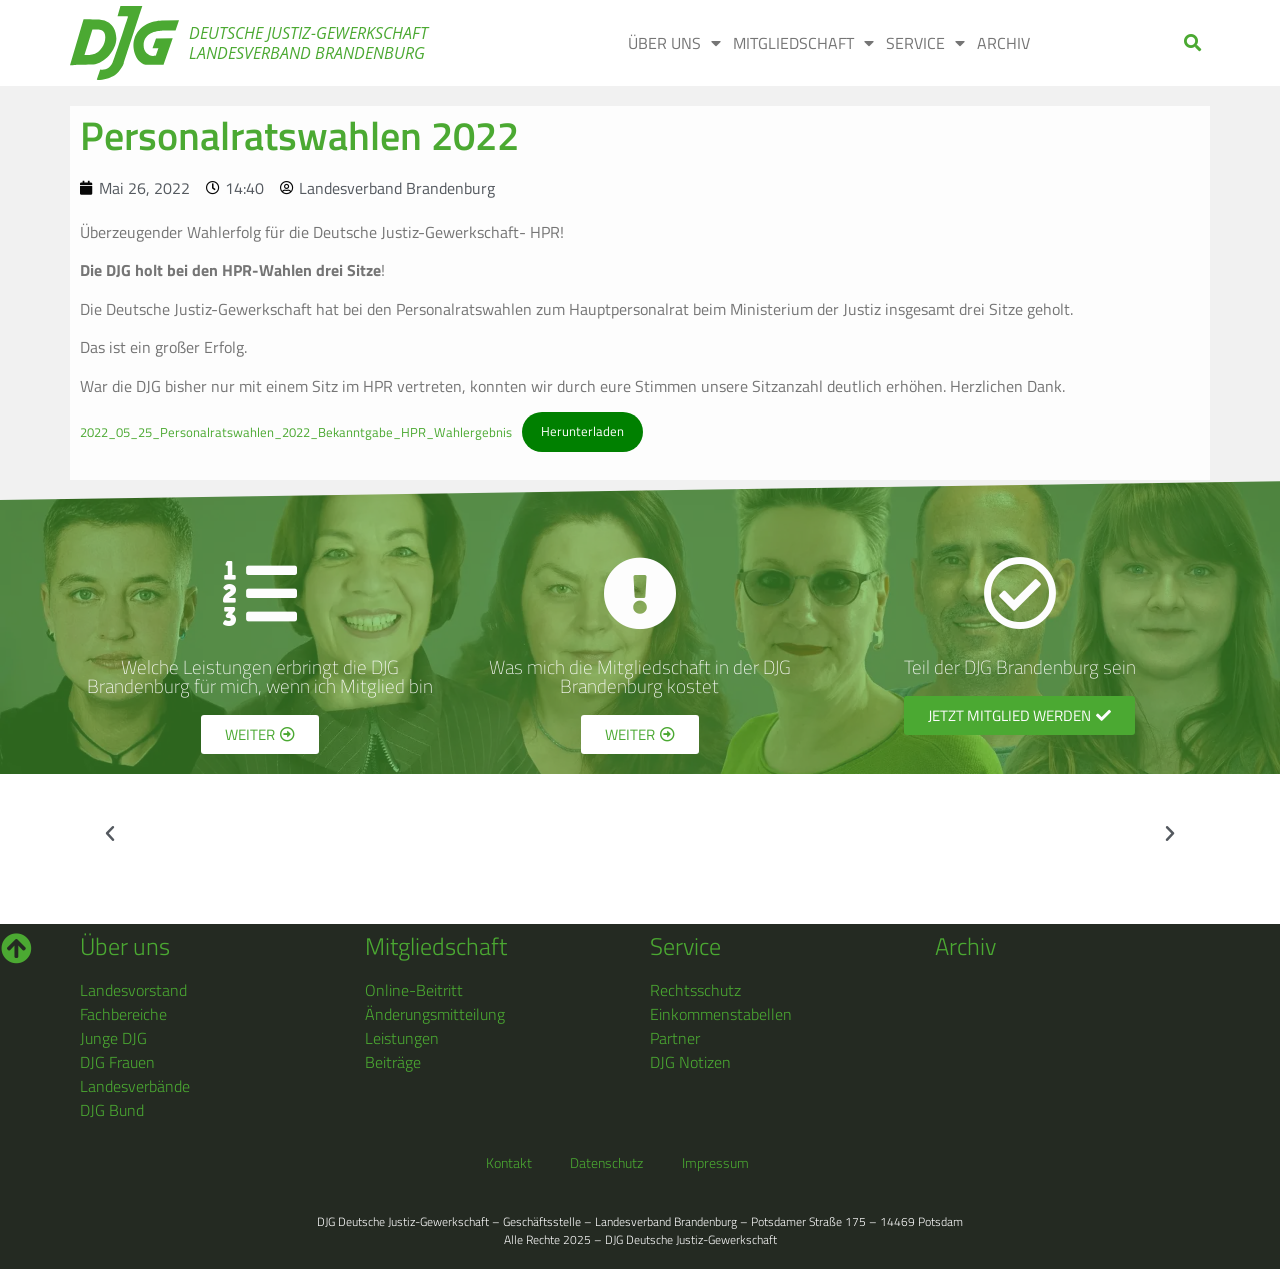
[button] (1193, 43)
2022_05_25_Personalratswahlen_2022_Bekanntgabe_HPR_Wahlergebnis (296, 431)
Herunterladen (582, 431)
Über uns (674, 43)
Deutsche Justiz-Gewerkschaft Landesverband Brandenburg (308, 43)
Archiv (1003, 43)
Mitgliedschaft (803, 43)
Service (925, 43)
